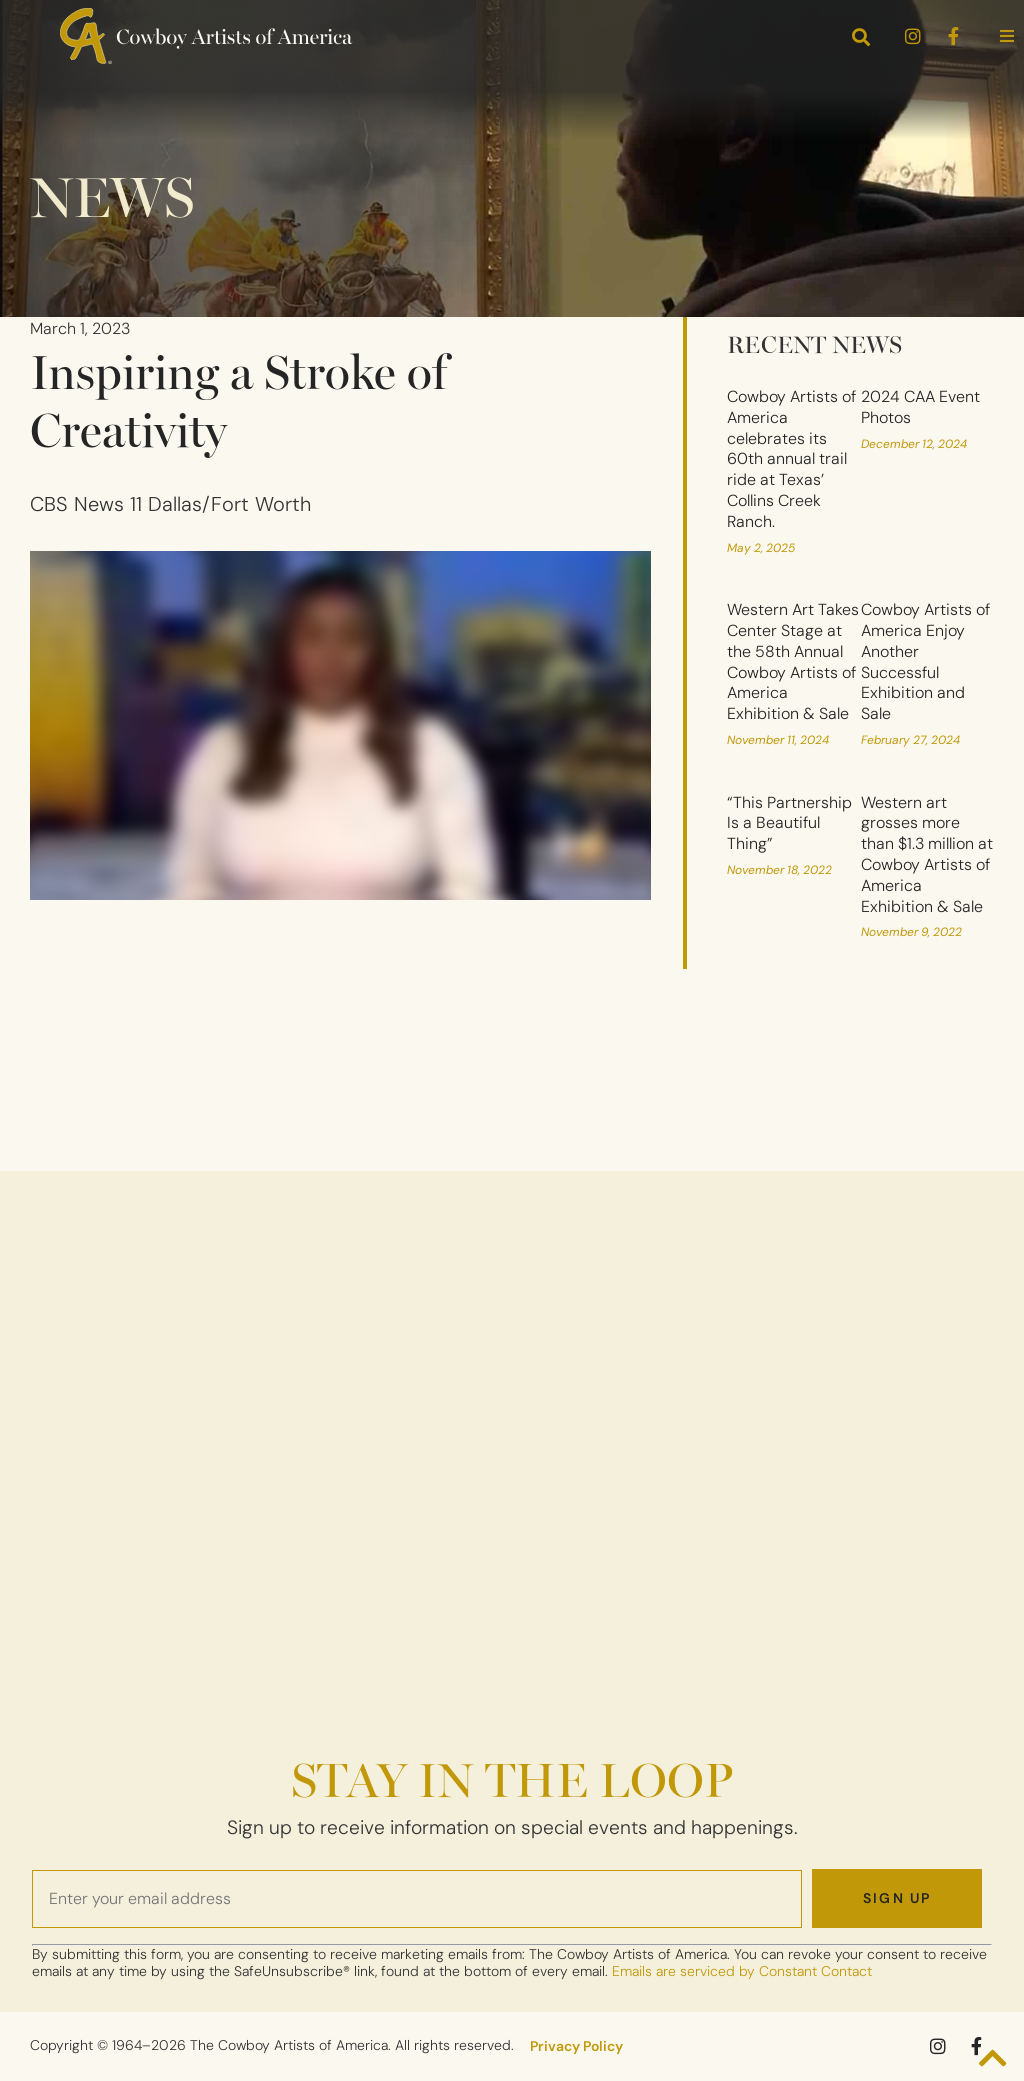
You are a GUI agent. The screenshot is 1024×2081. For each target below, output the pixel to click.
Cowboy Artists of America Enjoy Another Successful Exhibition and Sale (925, 661)
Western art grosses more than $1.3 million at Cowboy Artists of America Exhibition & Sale (927, 854)
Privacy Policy (576, 2046)
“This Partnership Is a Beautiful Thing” (789, 823)
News (112, 193)
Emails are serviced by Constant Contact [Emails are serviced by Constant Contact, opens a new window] (742, 1971)
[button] (1006, 36)
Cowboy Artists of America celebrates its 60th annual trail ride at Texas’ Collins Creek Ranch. (791, 459)
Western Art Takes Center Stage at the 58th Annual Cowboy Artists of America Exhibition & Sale (793, 661)
